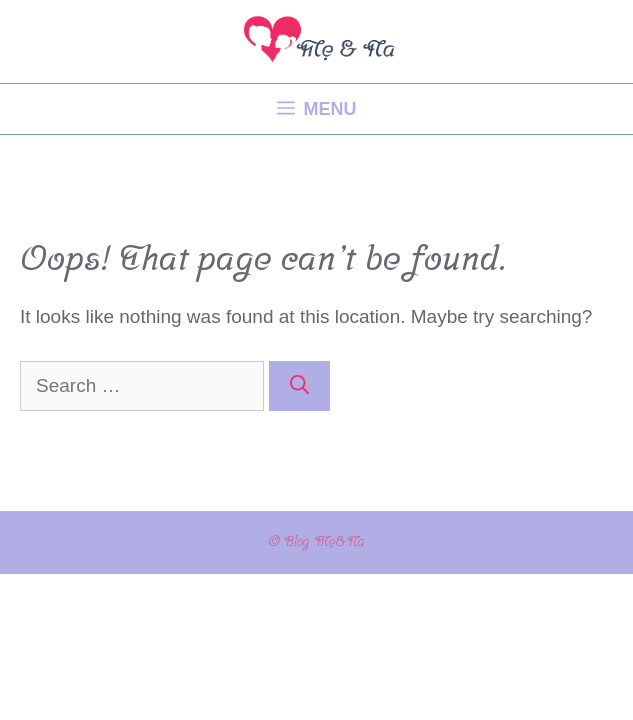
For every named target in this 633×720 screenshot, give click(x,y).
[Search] (299, 386)
